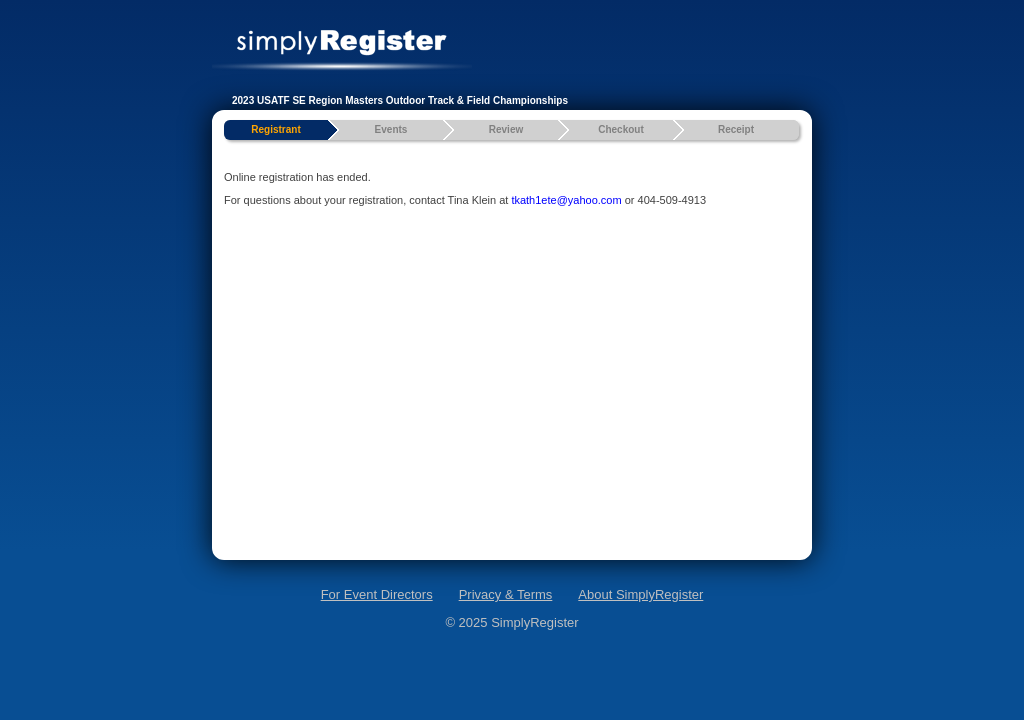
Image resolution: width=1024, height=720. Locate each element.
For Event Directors (377, 594)
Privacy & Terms (506, 594)
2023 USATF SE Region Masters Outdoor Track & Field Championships (400, 100)
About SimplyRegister (640, 594)
